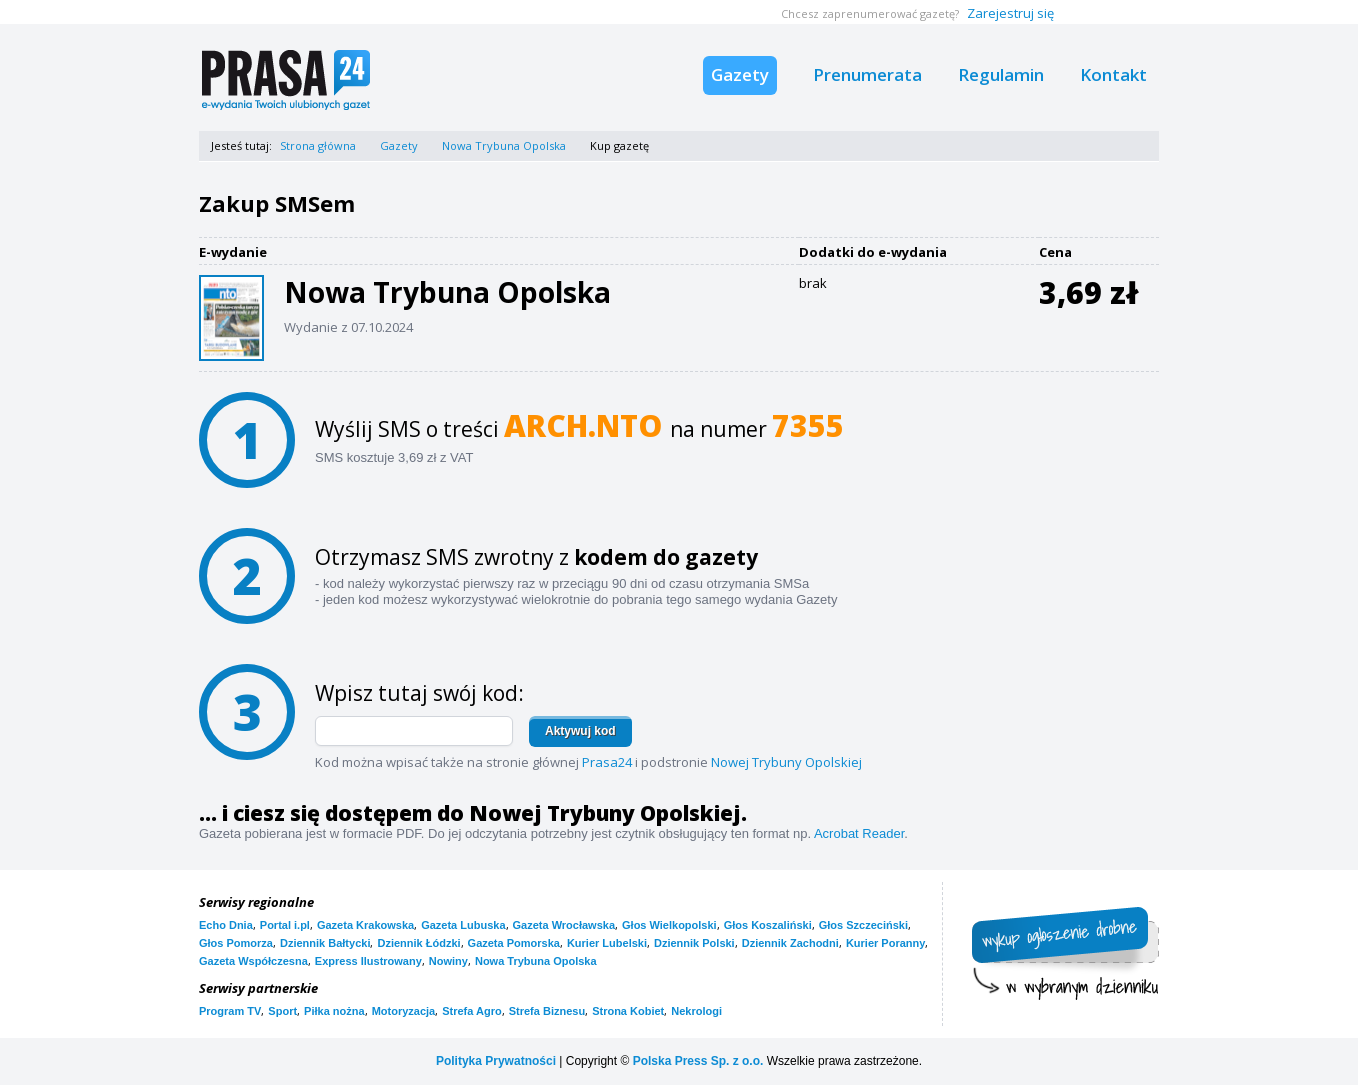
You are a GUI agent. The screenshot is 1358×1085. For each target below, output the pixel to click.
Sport (282, 1011)
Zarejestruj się (1010, 13)
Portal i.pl (285, 925)
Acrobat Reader (859, 833)
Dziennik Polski (694, 943)
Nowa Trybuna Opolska (504, 145)
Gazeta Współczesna (253, 961)
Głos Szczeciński (863, 925)
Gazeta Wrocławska (564, 925)
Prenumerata (867, 74)
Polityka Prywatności (496, 1061)
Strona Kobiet (628, 1011)
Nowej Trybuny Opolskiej (786, 762)
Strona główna (318, 145)
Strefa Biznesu (547, 1011)
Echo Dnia (226, 925)
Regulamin (1001, 74)
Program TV (230, 1011)
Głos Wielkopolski (669, 925)
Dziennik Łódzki (418, 943)
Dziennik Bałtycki (325, 943)
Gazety (740, 74)
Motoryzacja (404, 1011)
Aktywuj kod (580, 731)
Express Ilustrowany (368, 961)
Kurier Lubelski (607, 943)
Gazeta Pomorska (514, 943)
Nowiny (448, 961)
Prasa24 (607, 762)
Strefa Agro (472, 1011)
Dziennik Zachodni (790, 943)
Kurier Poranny (885, 943)
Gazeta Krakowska (365, 925)
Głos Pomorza (236, 943)
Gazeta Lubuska (463, 925)
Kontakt (1113, 74)
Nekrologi (696, 1011)
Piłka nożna (334, 1011)
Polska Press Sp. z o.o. (698, 1061)
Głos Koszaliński (768, 925)
